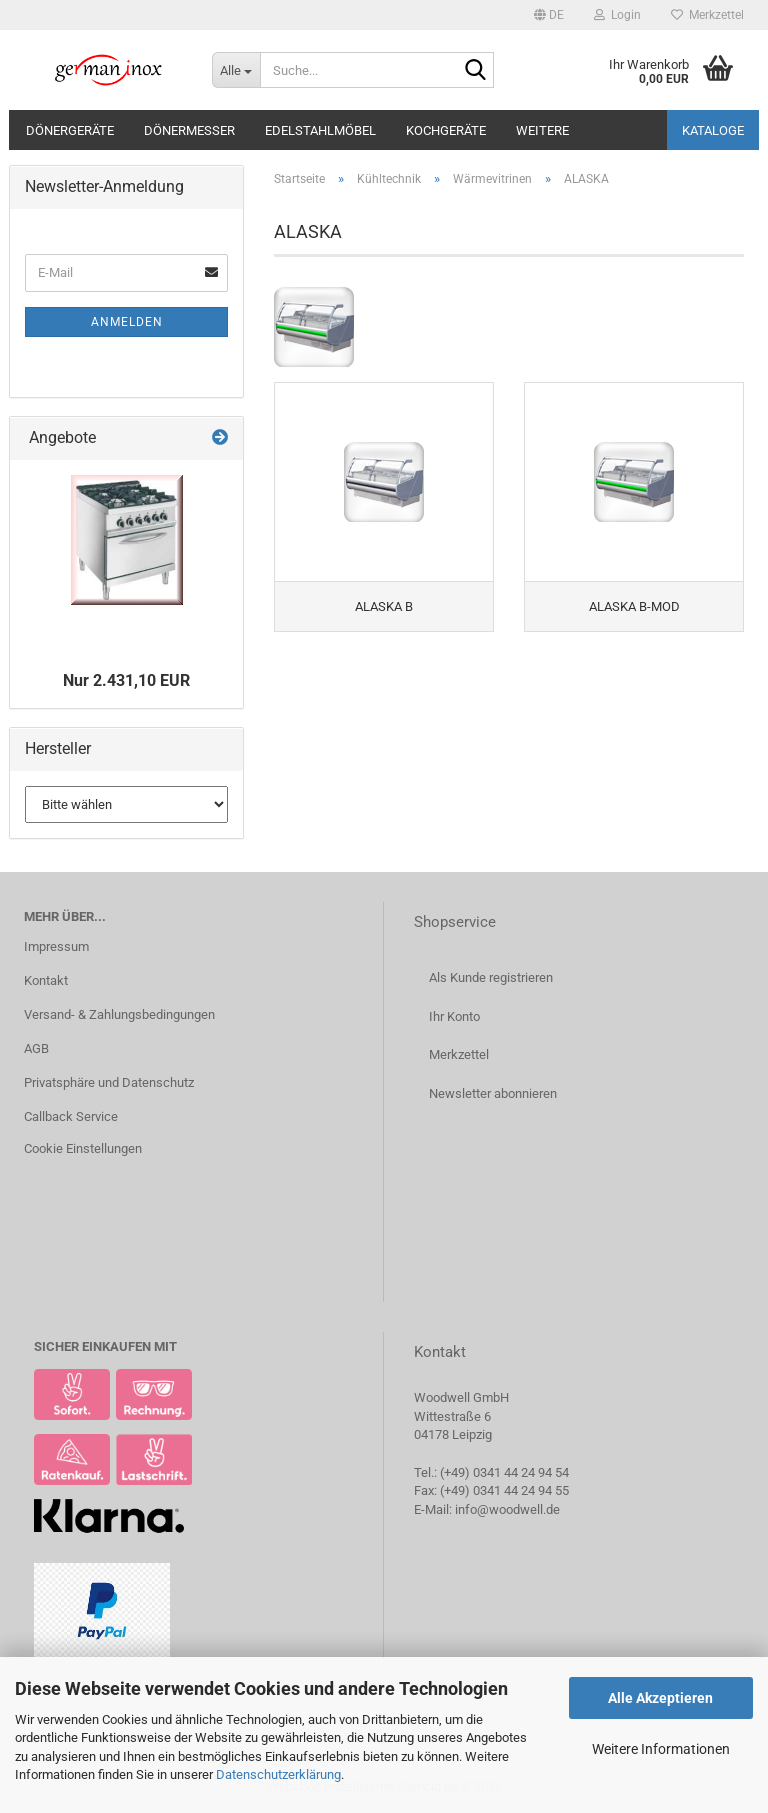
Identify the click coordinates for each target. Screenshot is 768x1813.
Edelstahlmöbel (320, 130)
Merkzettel (707, 15)
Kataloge (713, 130)
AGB (36, 1048)
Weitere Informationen (661, 1749)
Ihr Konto (454, 1016)
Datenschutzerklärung (278, 1774)
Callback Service (71, 1116)
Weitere (542, 130)
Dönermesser (189, 130)
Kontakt (46, 980)
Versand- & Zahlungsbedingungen (119, 1014)
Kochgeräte (446, 130)
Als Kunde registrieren (491, 977)
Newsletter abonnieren (493, 1093)
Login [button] (617, 15)
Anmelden (127, 322)
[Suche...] (236, 70)
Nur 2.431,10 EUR (126, 680)
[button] (549, 15)
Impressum (56, 946)
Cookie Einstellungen (83, 1148)
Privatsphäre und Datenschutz (109, 1082)
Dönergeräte (70, 130)
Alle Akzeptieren (660, 1698)
